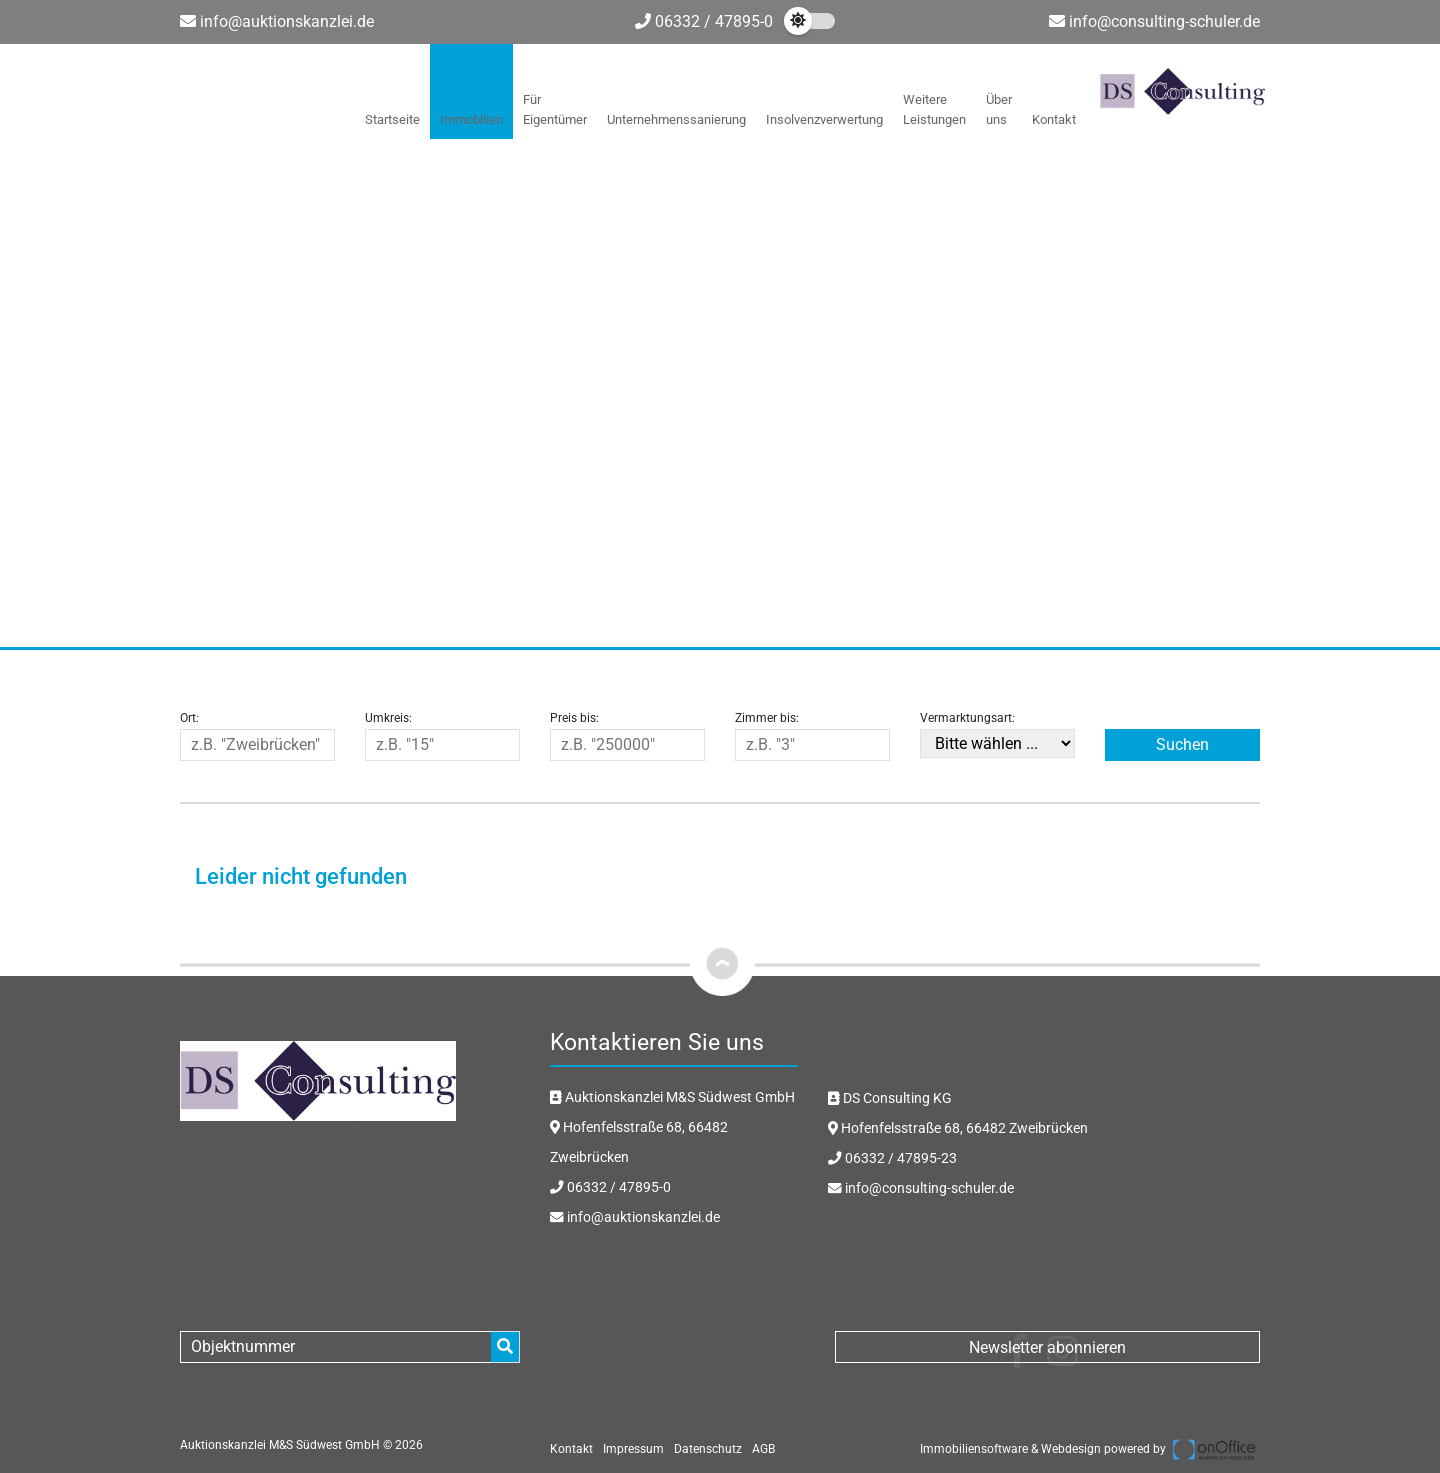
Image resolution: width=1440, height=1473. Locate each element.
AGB (763, 1449)
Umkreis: (388, 718)
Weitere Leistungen (934, 109)
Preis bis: (574, 718)
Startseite (392, 119)
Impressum (633, 1449)
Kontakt (1054, 119)
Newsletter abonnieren (1047, 1347)
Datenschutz (708, 1449)
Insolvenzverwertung (824, 119)
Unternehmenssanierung (676, 119)
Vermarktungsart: (967, 718)
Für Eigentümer (555, 109)
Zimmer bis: (767, 718)
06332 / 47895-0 (704, 21)
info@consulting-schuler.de (1164, 21)
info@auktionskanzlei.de (287, 21)
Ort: (189, 718)
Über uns (999, 109)
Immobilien (471, 119)
